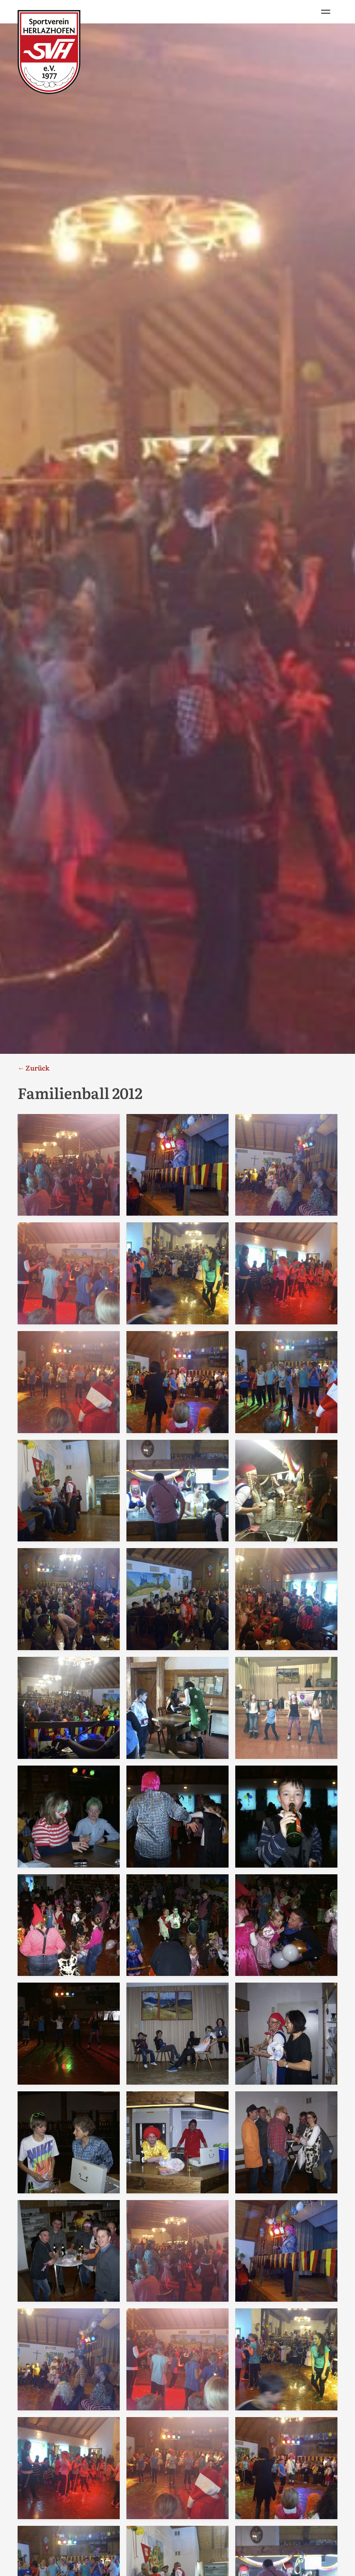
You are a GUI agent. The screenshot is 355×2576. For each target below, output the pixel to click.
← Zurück (33, 1067)
